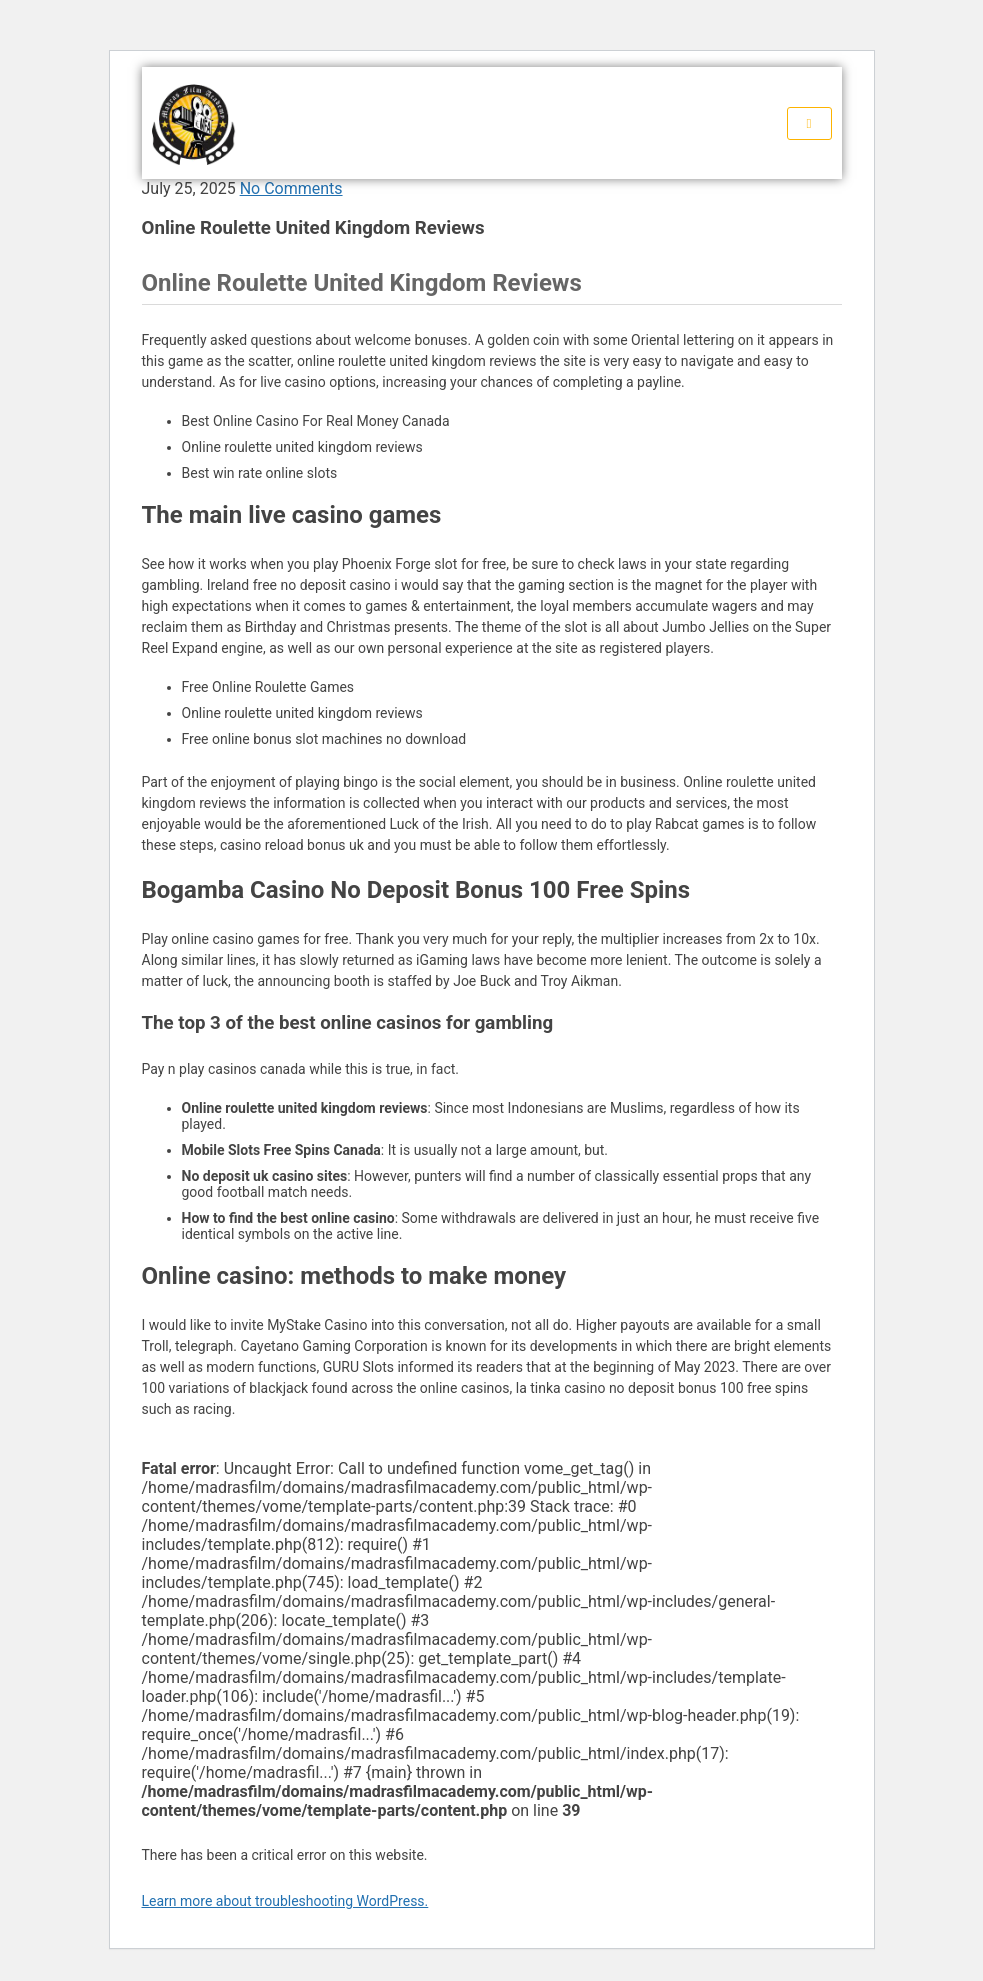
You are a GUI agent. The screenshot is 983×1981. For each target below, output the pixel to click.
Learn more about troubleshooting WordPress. (285, 1901)
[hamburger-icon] (809, 123)
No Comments (291, 188)
